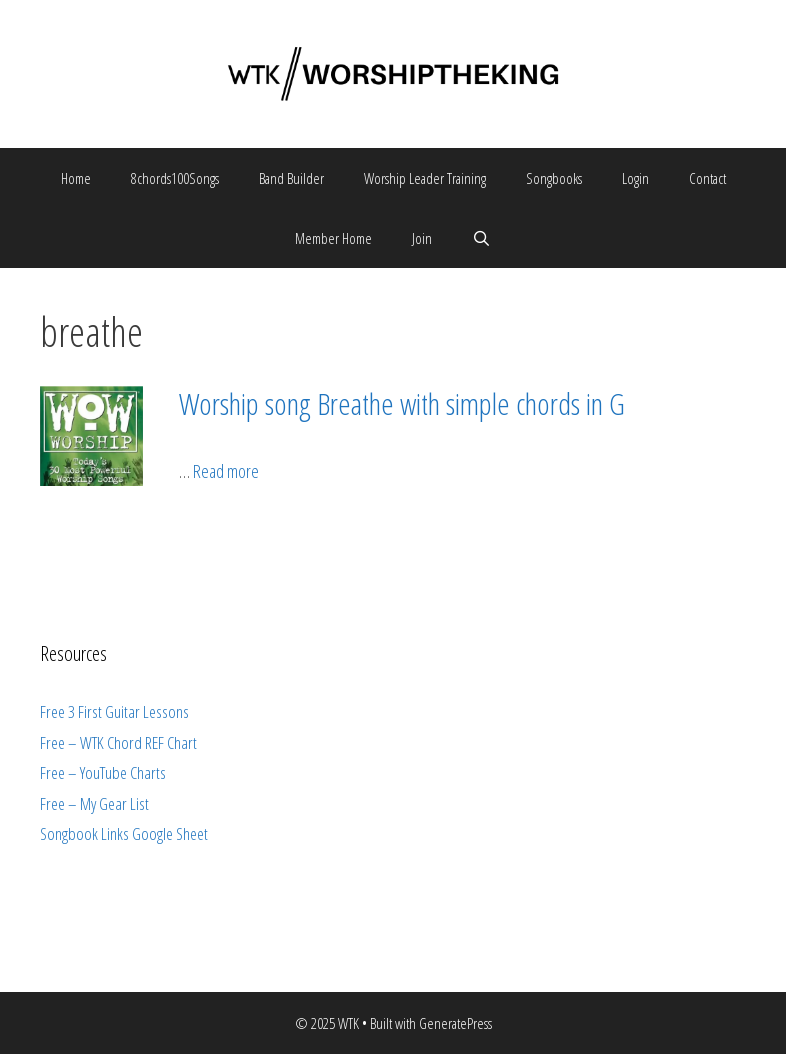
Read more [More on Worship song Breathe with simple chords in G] (226, 471)
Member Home (333, 238)
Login (635, 178)
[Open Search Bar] (481, 238)
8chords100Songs (175, 178)
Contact (707, 178)
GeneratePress (455, 1023)
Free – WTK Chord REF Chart (118, 742)
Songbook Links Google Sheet (124, 833)
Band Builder (291, 178)
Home (76, 178)
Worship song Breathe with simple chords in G (402, 403)
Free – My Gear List (94, 803)
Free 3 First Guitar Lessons (114, 711)
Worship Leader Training (425, 178)
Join (422, 238)
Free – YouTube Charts (103, 772)
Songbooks (554, 178)
